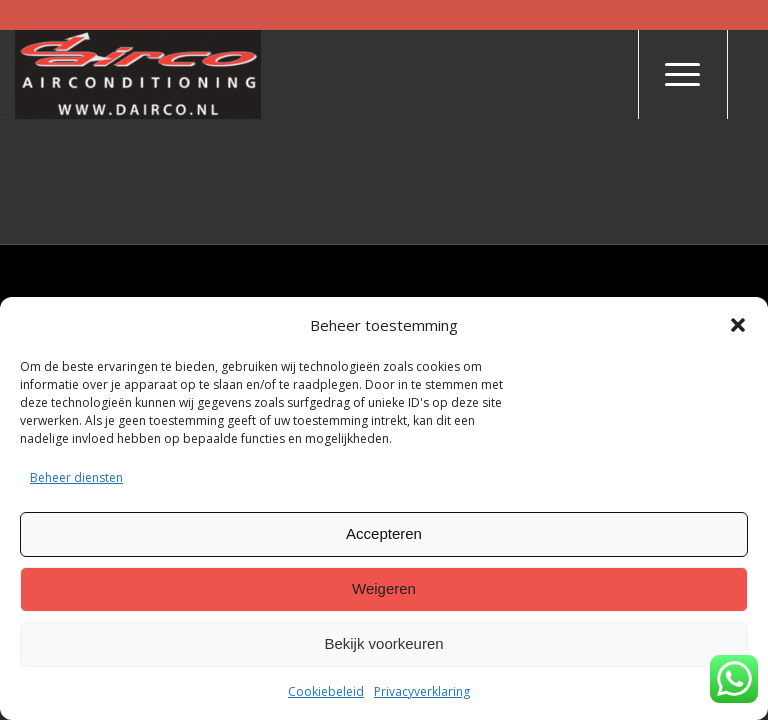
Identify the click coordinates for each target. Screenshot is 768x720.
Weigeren (384, 588)
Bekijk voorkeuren (383, 643)
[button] (738, 325)
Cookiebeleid (326, 691)
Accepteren (384, 533)
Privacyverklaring (422, 691)
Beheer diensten (76, 477)
